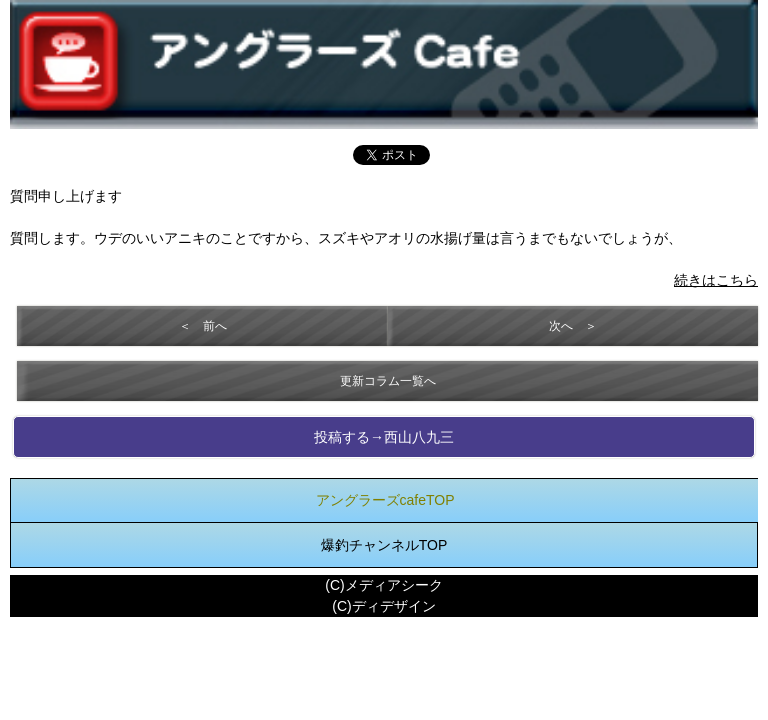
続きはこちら (716, 280)
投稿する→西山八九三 (384, 437)
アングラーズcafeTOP (385, 500)
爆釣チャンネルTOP (384, 545)
